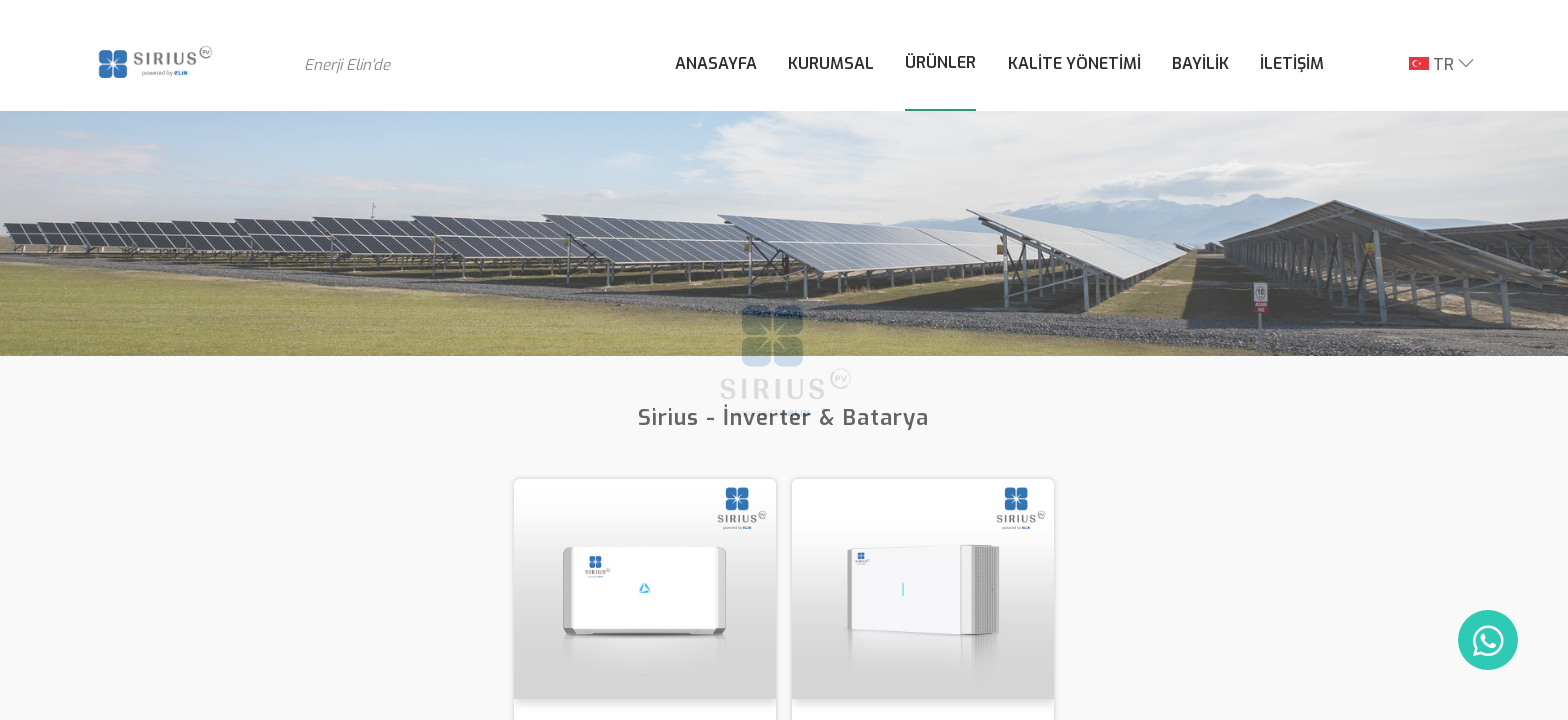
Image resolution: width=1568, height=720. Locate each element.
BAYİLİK (1200, 63)
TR (1431, 64)
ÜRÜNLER (940, 62)
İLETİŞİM (1292, 63)
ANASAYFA (716, 63)
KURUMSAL (831, 63)
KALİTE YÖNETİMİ (1074, 63)
